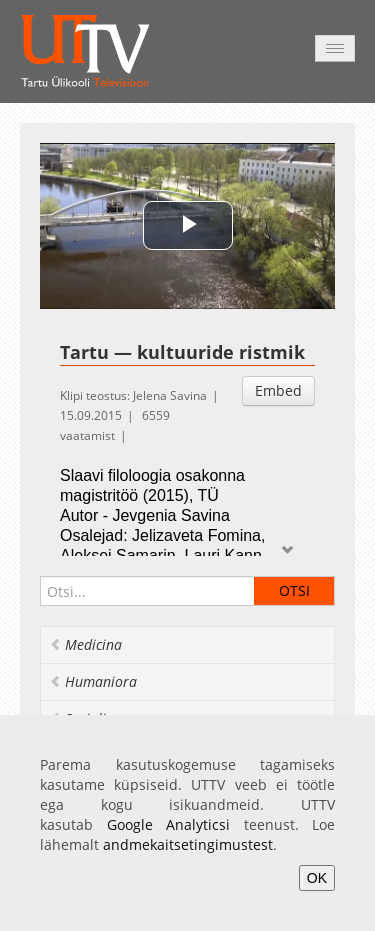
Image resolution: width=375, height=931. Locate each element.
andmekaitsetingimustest (188, 844)
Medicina (85, 644)
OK (317, 878)
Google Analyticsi (169, 824)
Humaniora (93, 681)
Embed (278, 390)
